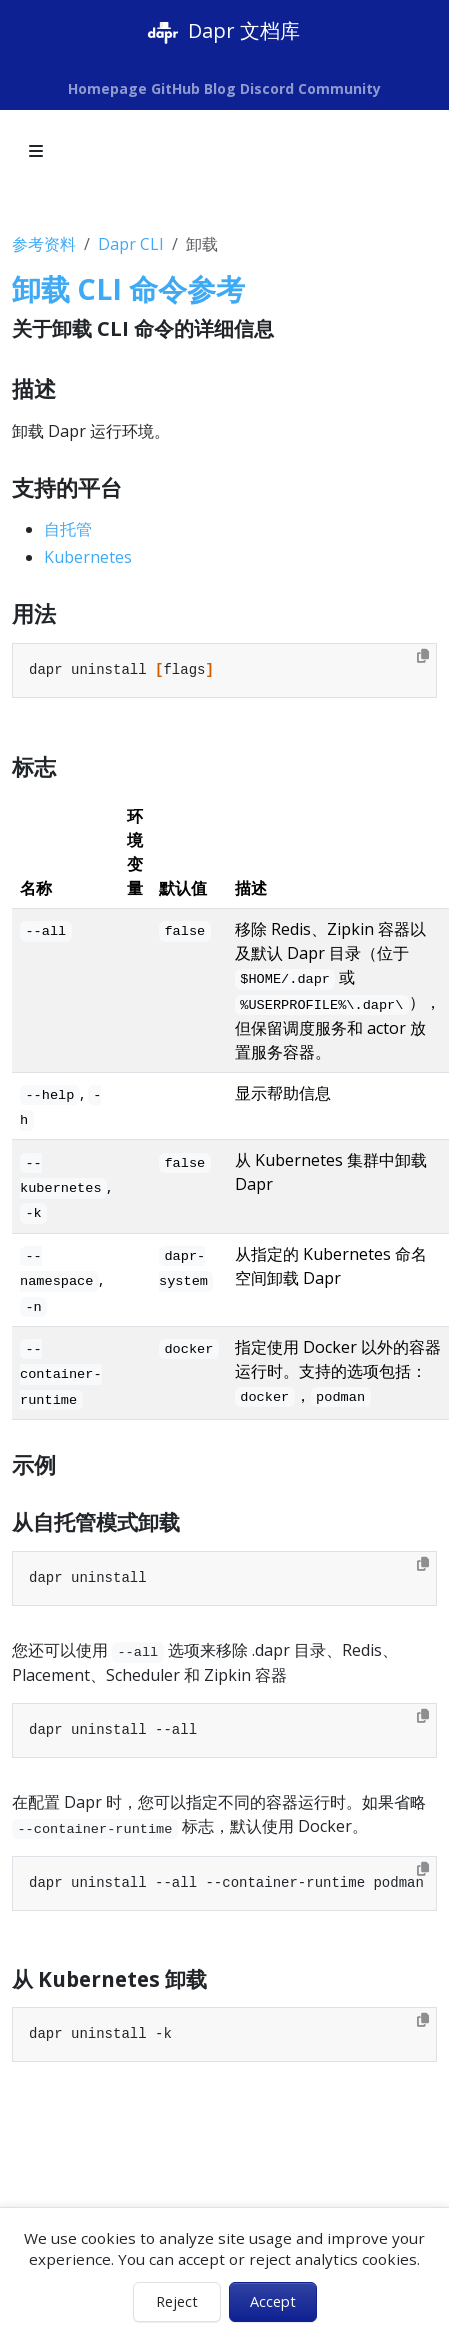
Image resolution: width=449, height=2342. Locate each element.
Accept (273, 2301)
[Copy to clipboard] (423, 656)
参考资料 (44, 244)
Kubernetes (88, 557)
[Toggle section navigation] (36, 151)
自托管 (68, 529)
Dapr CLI (131, 244)
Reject (177, 2301)
